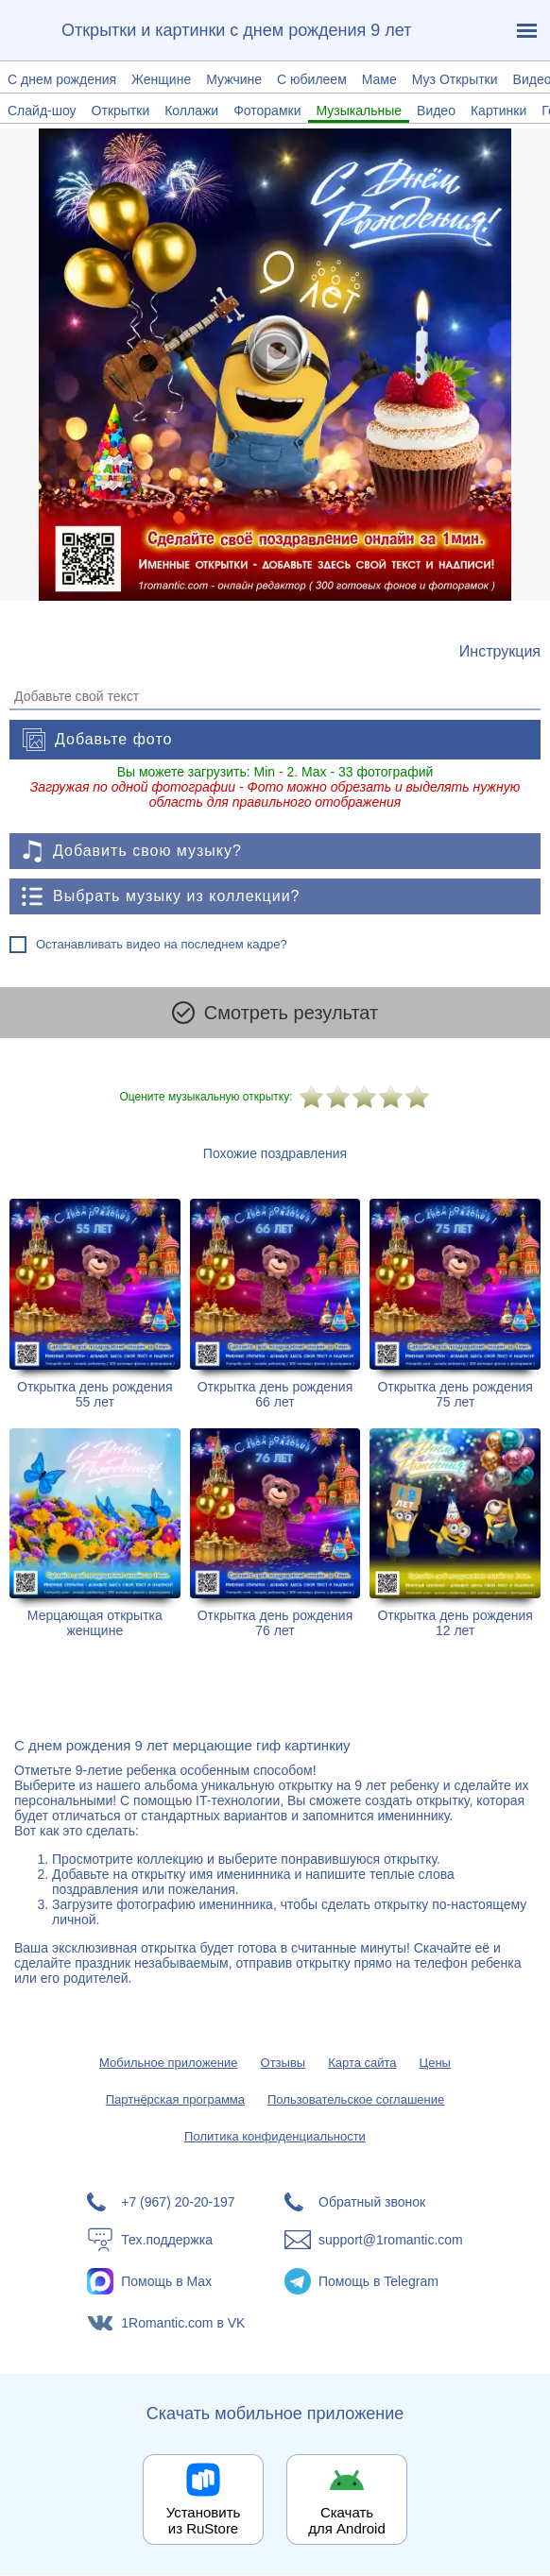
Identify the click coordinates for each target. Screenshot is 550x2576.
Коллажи (191, 110)
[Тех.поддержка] (176, 2240)
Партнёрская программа (175, 2100)
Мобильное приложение (168, 2063)
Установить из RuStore (203, 2521)
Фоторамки (267, 110)
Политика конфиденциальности (275, 2137)
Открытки (121, 110)
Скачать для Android (347, 2521)
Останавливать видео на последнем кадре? (161, 944)
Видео (436, 110)
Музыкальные (359, 110)
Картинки (498, 110)
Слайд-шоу (42, 110)
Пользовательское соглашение (355, 2100)
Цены (435, 2063)
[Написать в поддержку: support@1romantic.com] (373, 2240)
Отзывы (283, 2063)
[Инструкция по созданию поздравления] (500, 651)
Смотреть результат (275, 1012)
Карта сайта (362, 2063)
